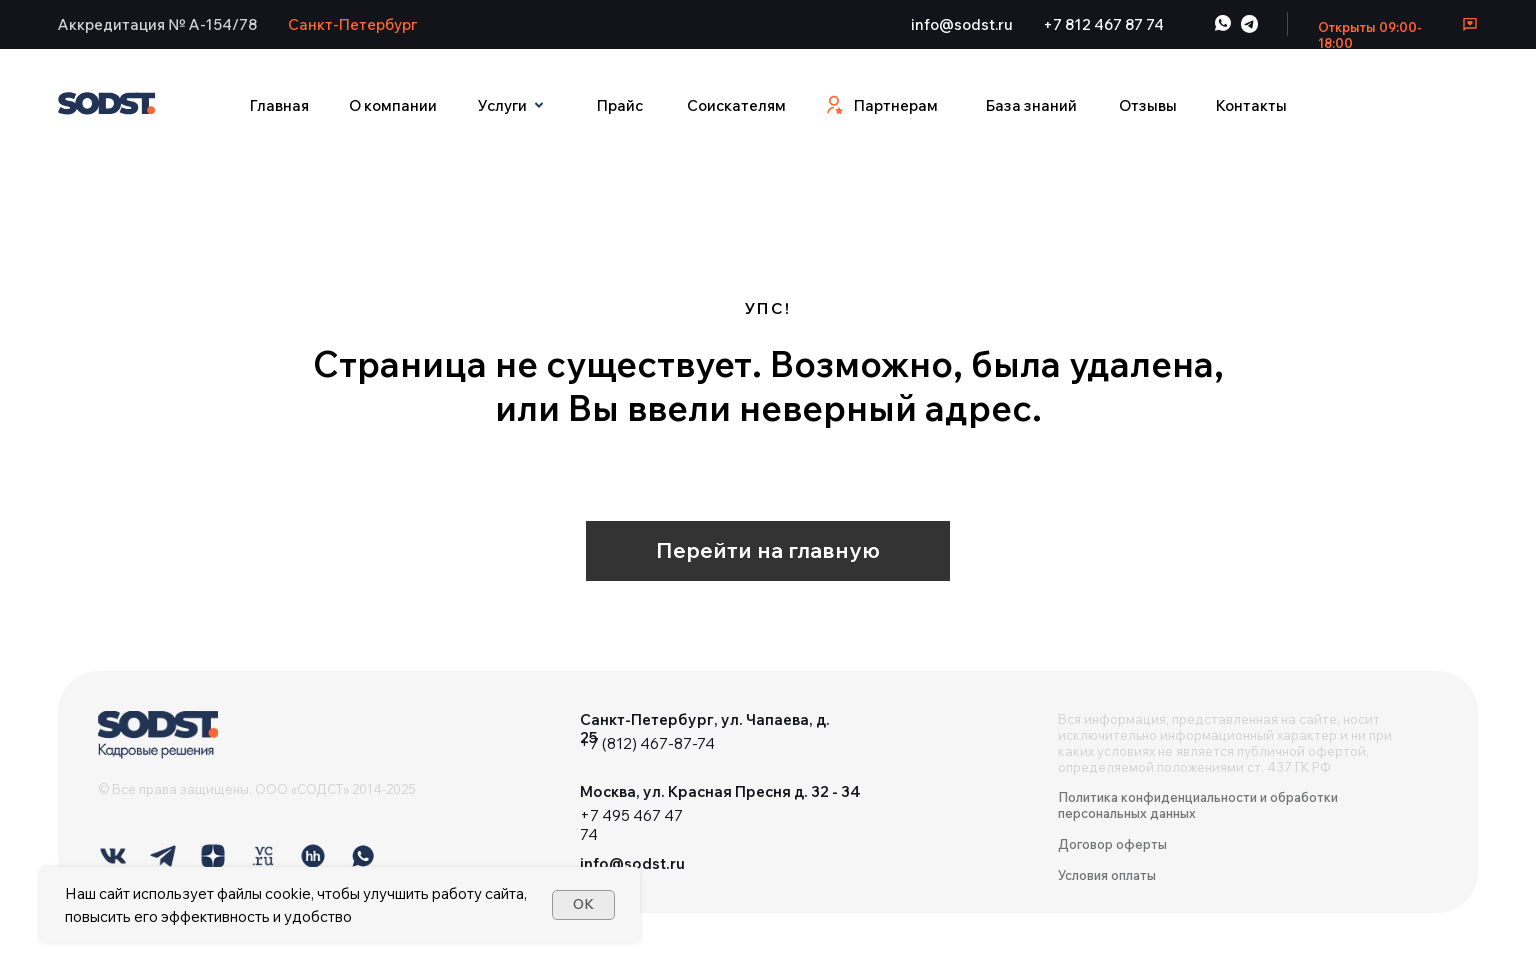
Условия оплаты (1107, 875)
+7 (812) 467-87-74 (647, 743)
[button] (158, 24)
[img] (158, 735)
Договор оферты (1112, 844)
